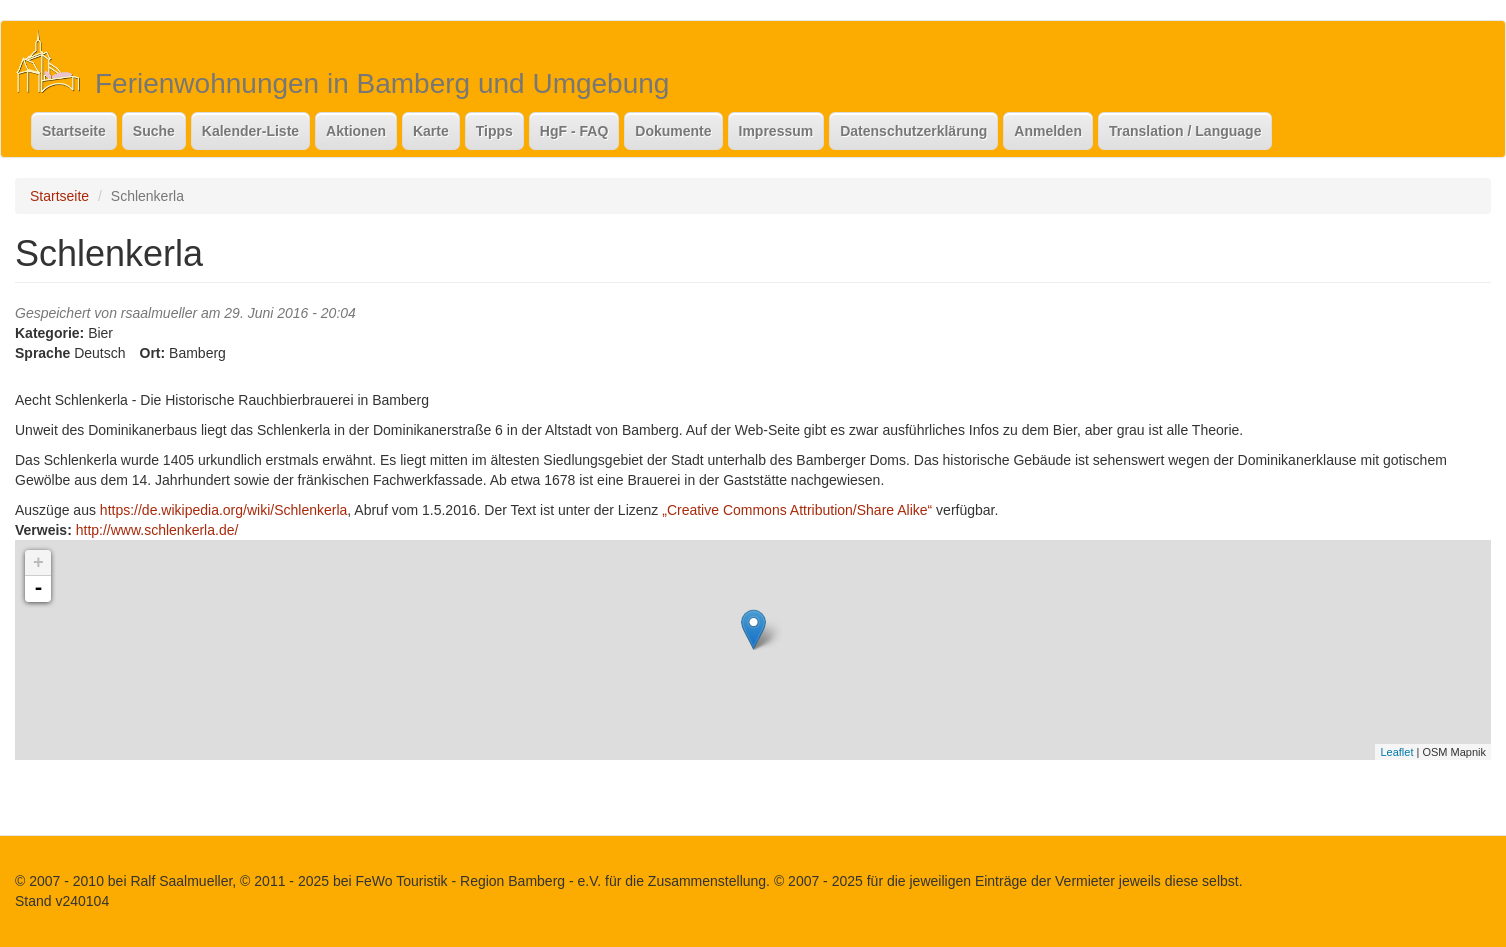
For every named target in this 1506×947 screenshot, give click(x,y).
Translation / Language (1185, 131)
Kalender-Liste (250, 131)
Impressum (776, 131)
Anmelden (1048, 131)
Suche (154, 131)
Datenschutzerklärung (913, 131)
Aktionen (356, 131)
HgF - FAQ (574, 131)
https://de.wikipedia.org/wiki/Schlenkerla (223, 510)
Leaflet (1396, 752)
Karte (431, 131)
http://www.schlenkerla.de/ (157, 530)
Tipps (494, 131)
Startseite (74, 131)
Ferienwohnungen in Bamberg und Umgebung (382, 83)
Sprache (42, 353)
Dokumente (673, 131)
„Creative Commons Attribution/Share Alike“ (797, 510)
